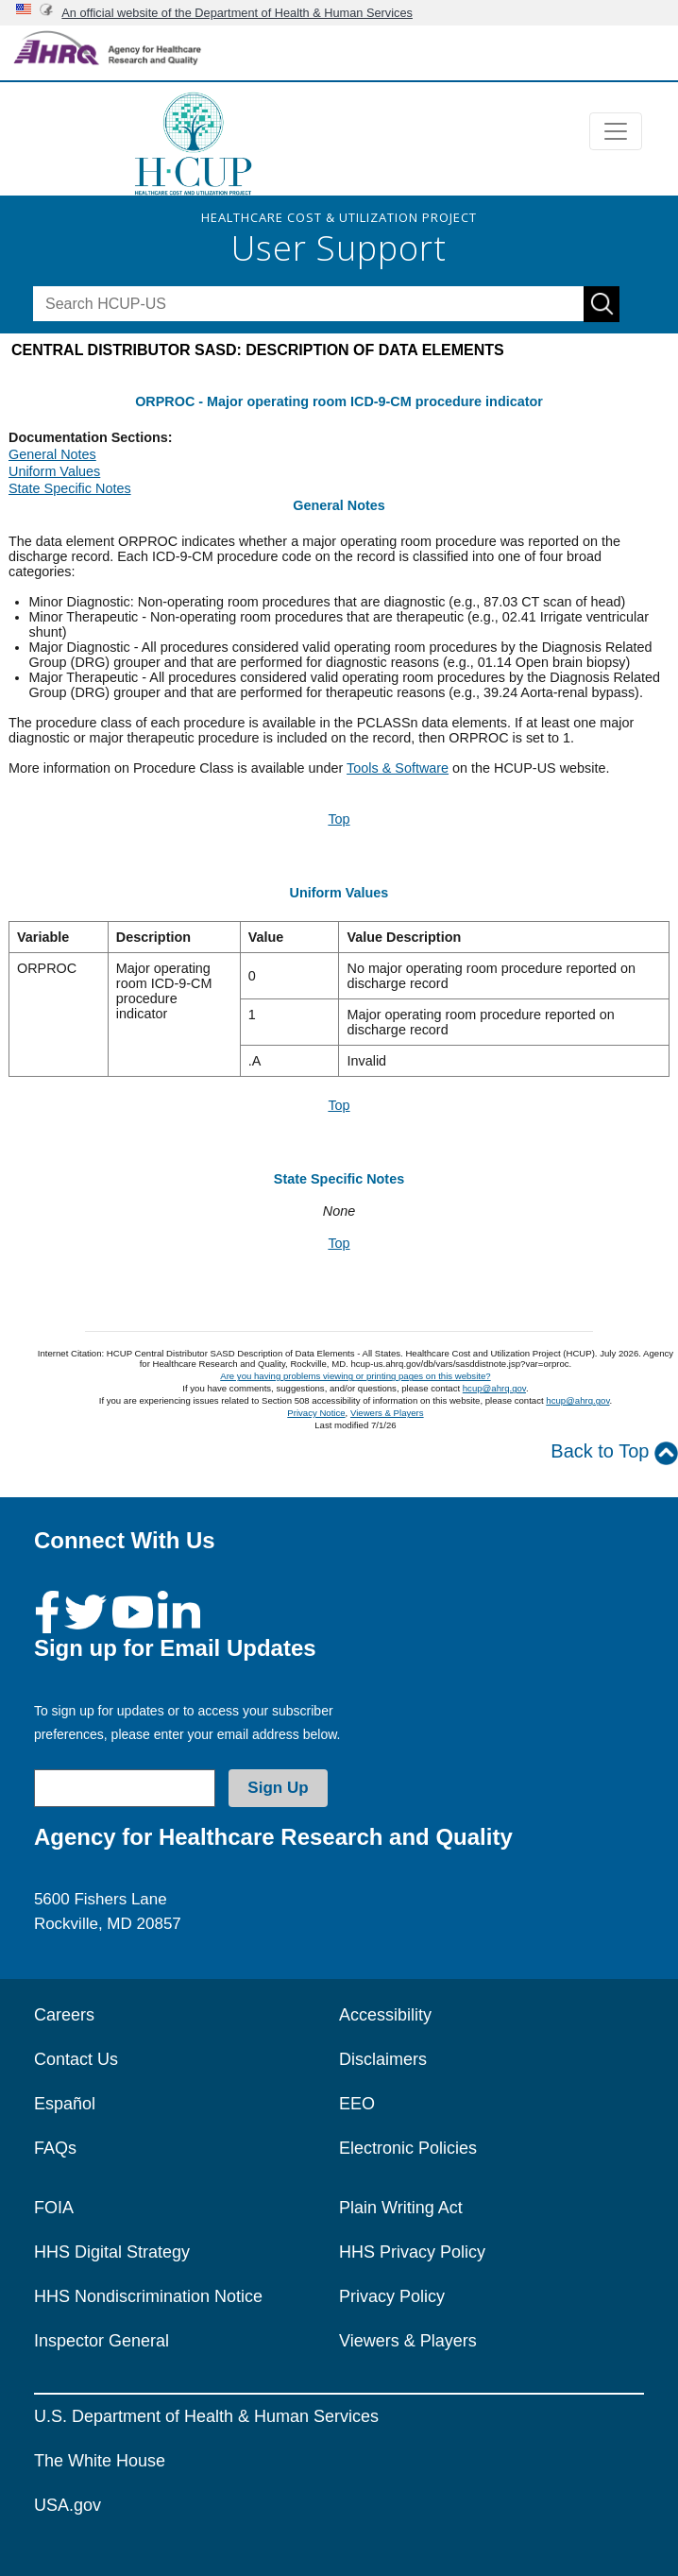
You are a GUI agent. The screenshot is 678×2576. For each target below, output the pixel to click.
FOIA (54, 2207)
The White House (99, 2460)
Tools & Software (398, 768)
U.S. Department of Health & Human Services (206, 2416)
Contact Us (76, 2059)
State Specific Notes (69, 488)
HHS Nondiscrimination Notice (148, 2296)
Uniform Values (54, 471)
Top (338, 819)
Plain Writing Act (401, 2207)
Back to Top (614, 1452)
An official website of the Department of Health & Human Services (237, 13)
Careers (64, 2014)
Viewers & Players (387, 1412)
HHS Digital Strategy (112, 2252)
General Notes (52, 454)
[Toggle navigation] (615, 131)
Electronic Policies (408, 2148)
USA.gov (67, 2505)
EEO (357, 2103)
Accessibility (385, 2014)
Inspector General (101, 2340)
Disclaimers (383, 2059)
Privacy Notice (316, 1412)
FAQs (55, 2148)
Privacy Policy (392, 2296)
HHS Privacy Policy (412, 2252)
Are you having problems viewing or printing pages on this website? (355, 1376)
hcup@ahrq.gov (494, 1388)
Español (64, 2103)
